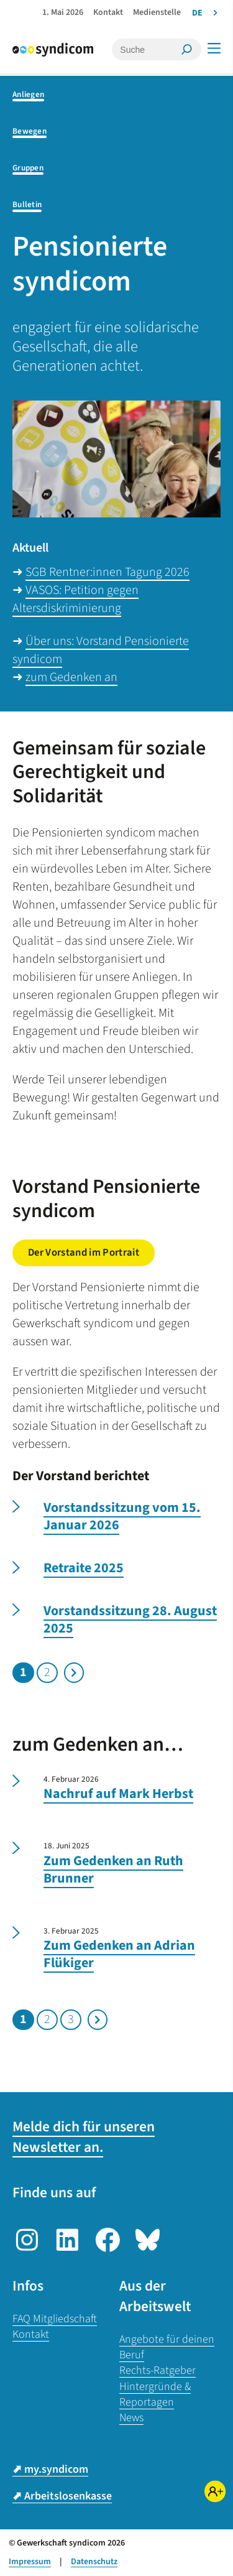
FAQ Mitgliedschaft (54, 2319)
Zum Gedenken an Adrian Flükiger (119, 1954)
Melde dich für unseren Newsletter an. (83, 2136)
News (131, 2417)
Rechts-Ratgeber (157, 2370)
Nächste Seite (74, 1672)
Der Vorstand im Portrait (83, 1252)
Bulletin (27, 204)
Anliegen (28, 94)
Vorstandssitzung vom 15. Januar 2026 (122, 1516)
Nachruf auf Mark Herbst (118, 1794)
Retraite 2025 (83, 1568)
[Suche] (148, 49)
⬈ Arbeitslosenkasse (62, 2496)
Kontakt (30, 2334)
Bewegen (29, 131)
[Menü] (214, 48)
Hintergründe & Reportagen (155, 2394)
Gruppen (27, 168)
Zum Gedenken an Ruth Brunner (113, 1870)
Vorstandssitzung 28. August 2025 (130, 1620)
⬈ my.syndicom (50, 2469)
